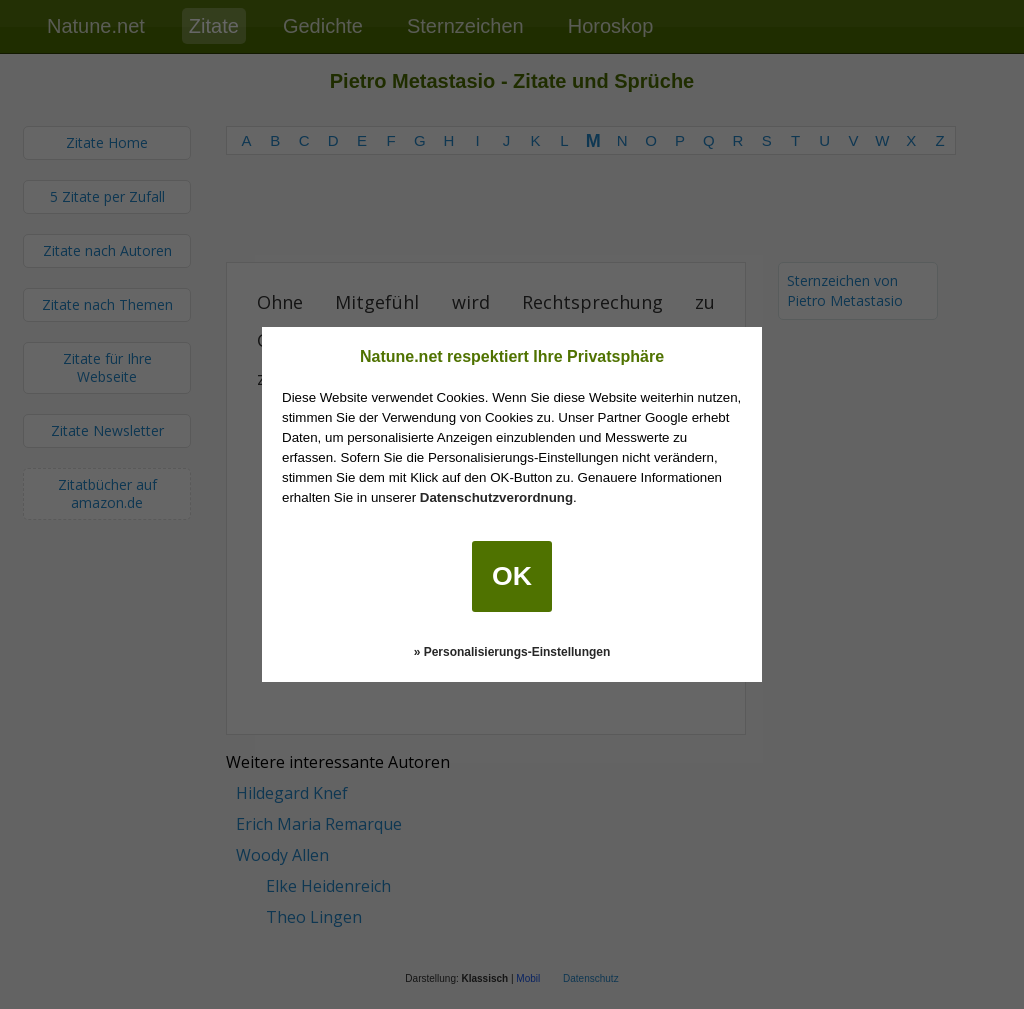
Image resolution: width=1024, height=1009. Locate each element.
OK (512, 576)
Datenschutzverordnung (496, 497)
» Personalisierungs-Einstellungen (512, 652)
